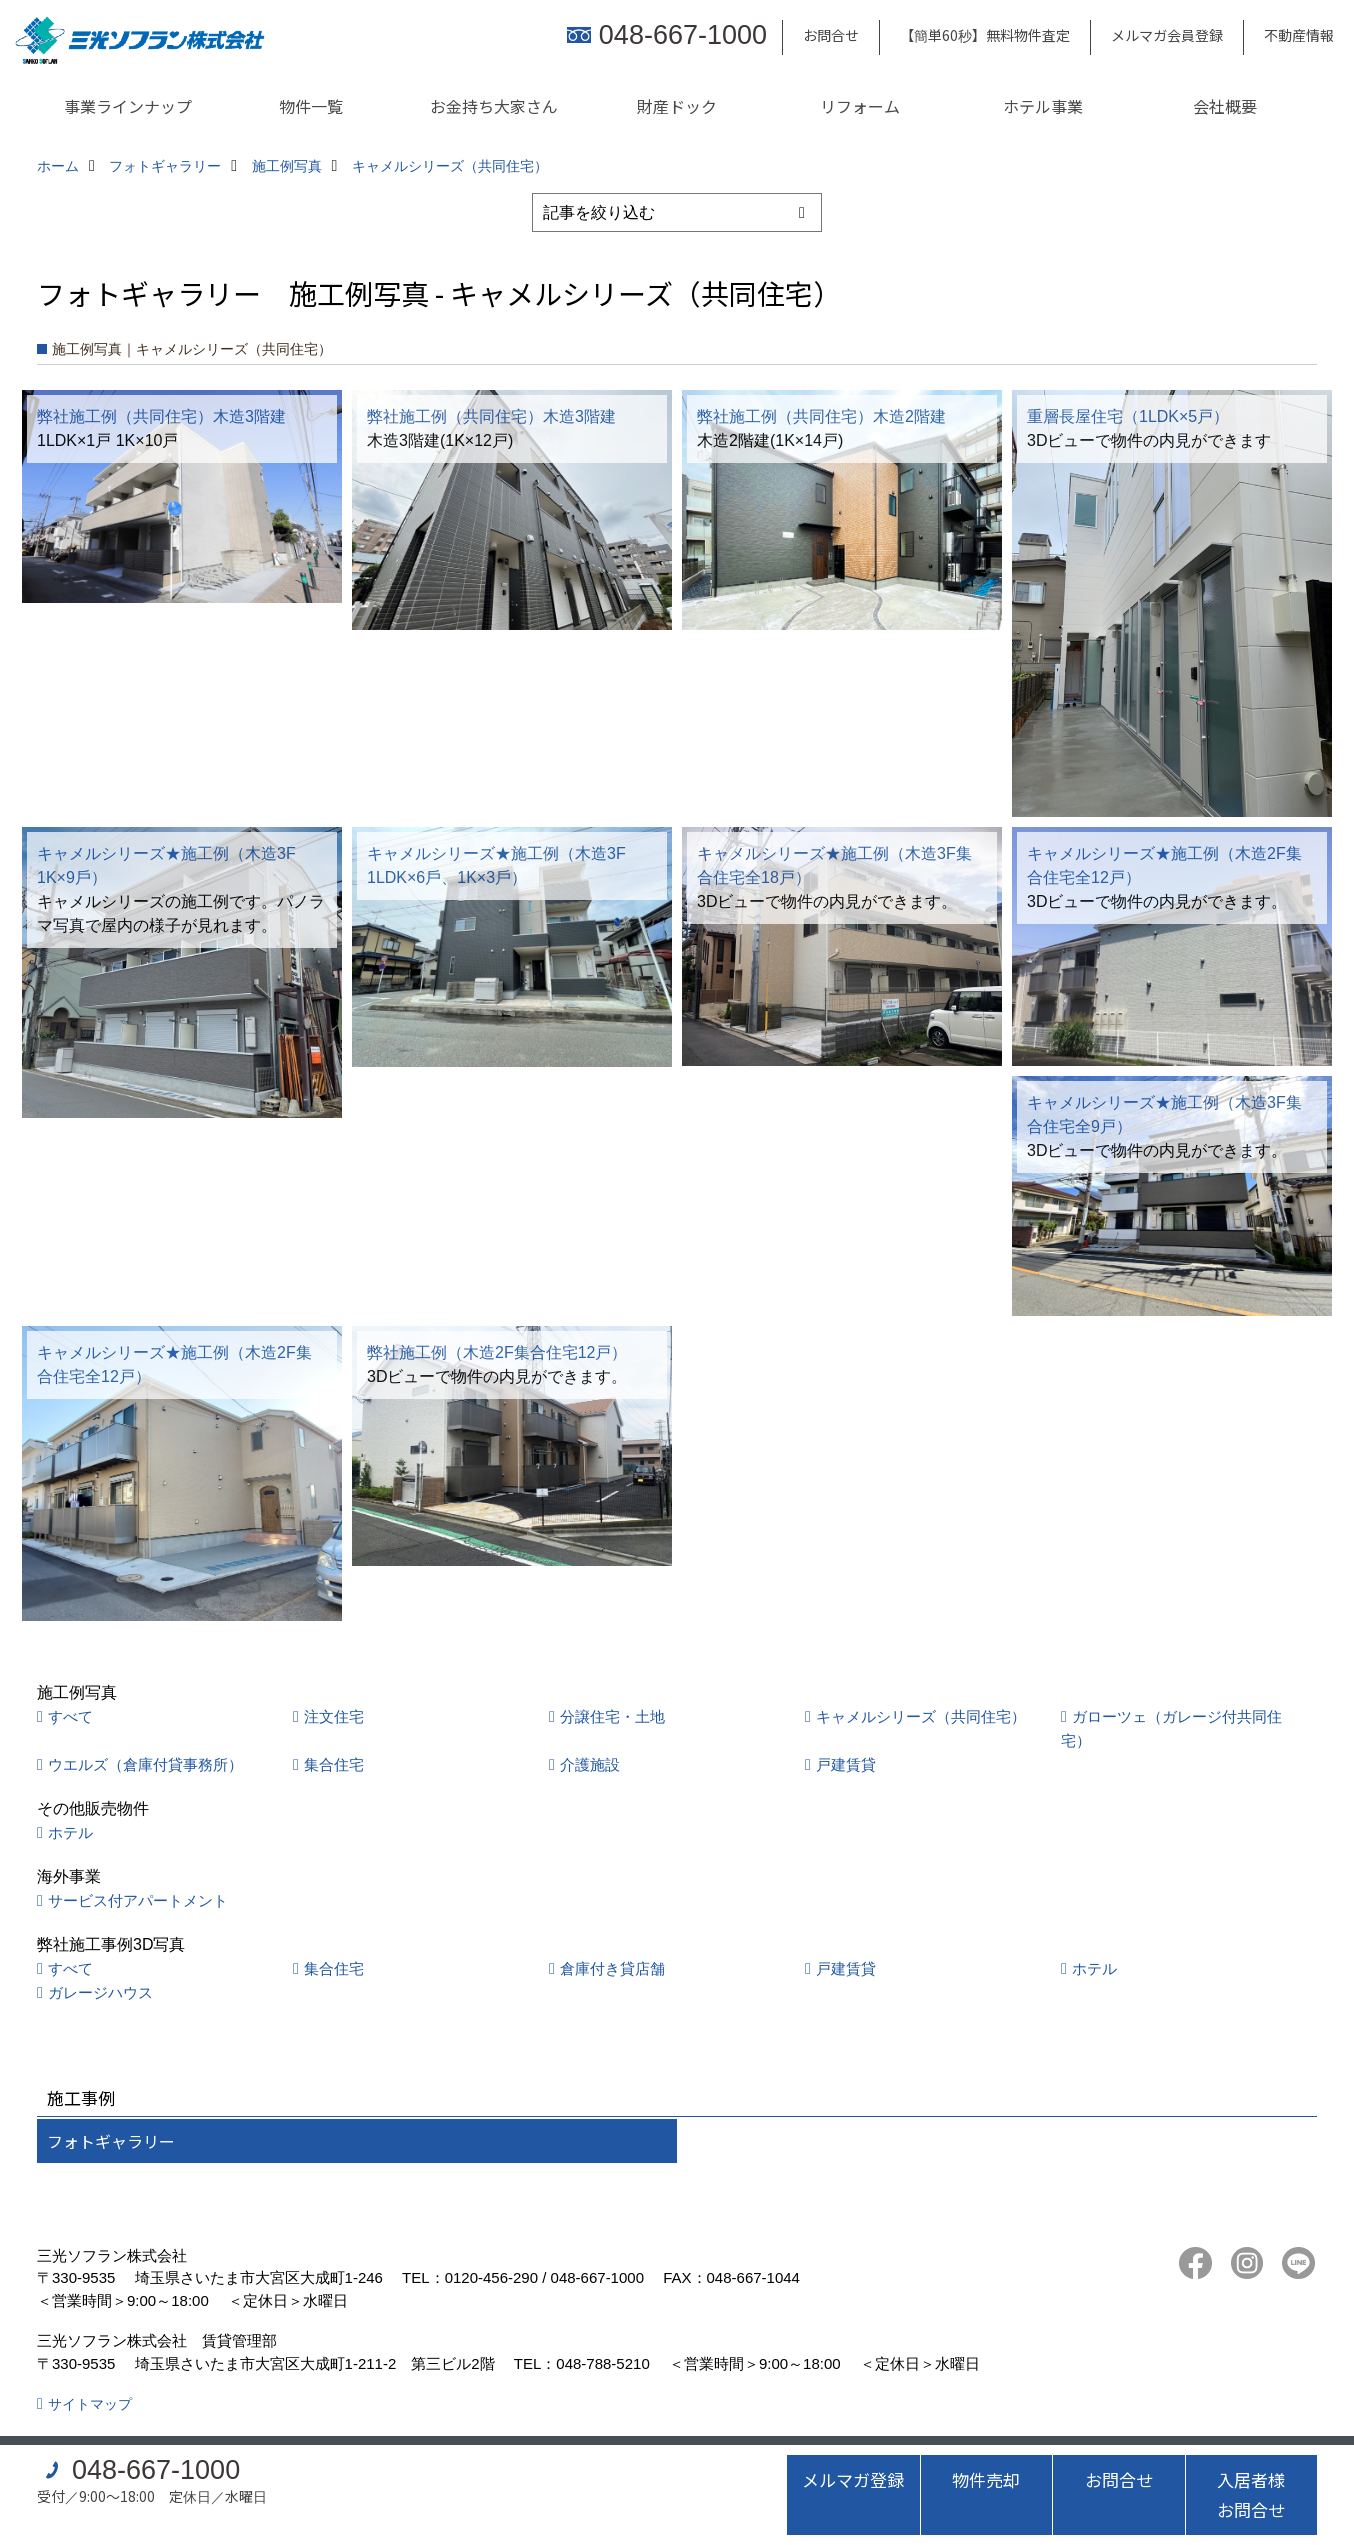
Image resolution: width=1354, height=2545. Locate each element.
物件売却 (986, 2479)
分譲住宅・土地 (612, 1716)
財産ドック (677, 106)
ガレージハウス (100, 1992)
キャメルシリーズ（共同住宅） (921, 1716)
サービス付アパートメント (138, 1900)
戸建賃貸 (846, 1764)
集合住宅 (334, 1764)
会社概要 (1225, 106)
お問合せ (831, 35)
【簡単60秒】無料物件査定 (985, 35)
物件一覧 (311, 106)
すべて (70, 1716)
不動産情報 (1299, 35)
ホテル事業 (1043, 106)
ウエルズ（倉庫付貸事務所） (145, 1764)
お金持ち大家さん (494, 106)
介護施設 (590, 1764)
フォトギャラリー (111, 2141)
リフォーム (860, 106)
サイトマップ (90, 2404)
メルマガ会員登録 (1167, 35)
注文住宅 (334, 1716)
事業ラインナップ (128, 106)
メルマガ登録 (853, 2479)
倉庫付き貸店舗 (612, 1968)
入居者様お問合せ (1251, 2494)
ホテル (70, 1832)
